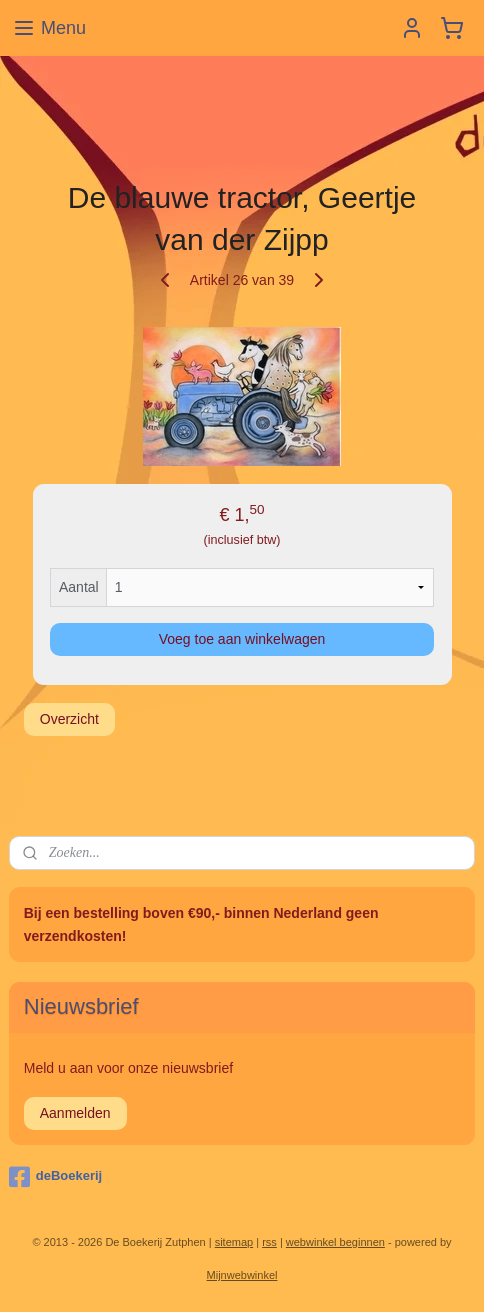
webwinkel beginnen (335, 1242)
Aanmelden (75, 1113)
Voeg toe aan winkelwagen (242, 639)
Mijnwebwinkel (242, 1275)
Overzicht (69, 719)
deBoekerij (55, 1177)
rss (269, 1242)
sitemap (234, 1242)
